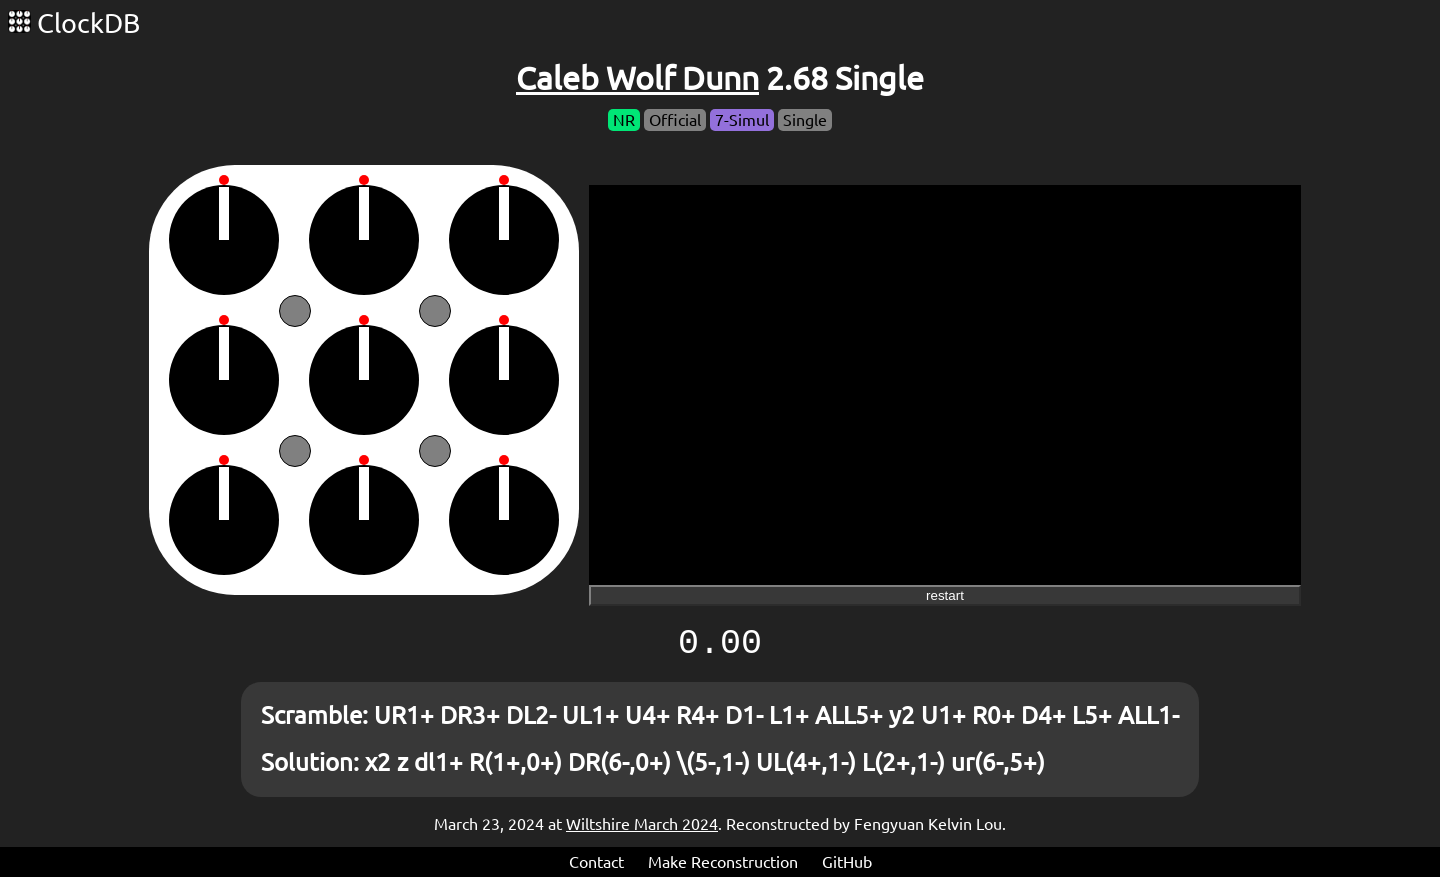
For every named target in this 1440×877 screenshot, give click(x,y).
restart (945, 595)
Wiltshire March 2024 (642, 824)
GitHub (847, 862)
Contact (596, 862)
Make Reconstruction (723, 862)
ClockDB (74, 23)
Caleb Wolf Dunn (637, 78)
